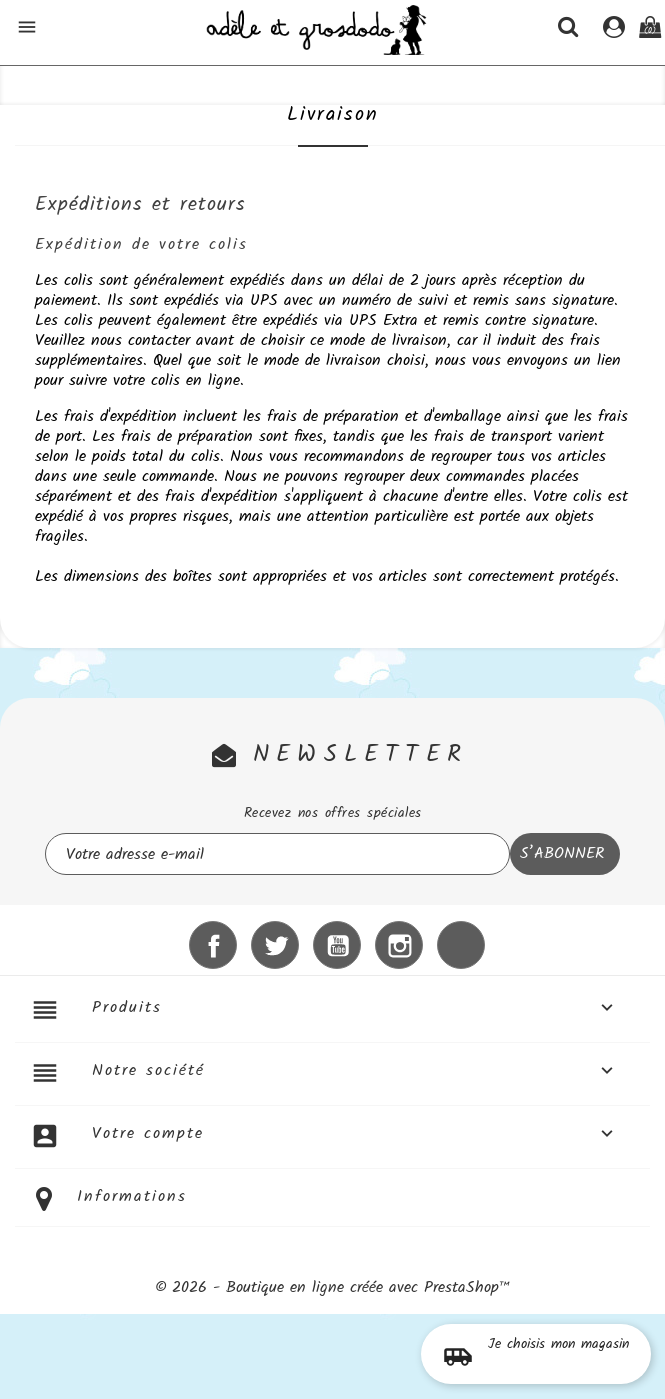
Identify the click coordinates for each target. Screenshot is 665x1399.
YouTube (337, 945)
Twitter (275, 945)
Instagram (399, 945)
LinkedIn (461, 945)
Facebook (213, 945)
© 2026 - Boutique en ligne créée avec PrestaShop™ (333, 1287)
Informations (132, 1196)
